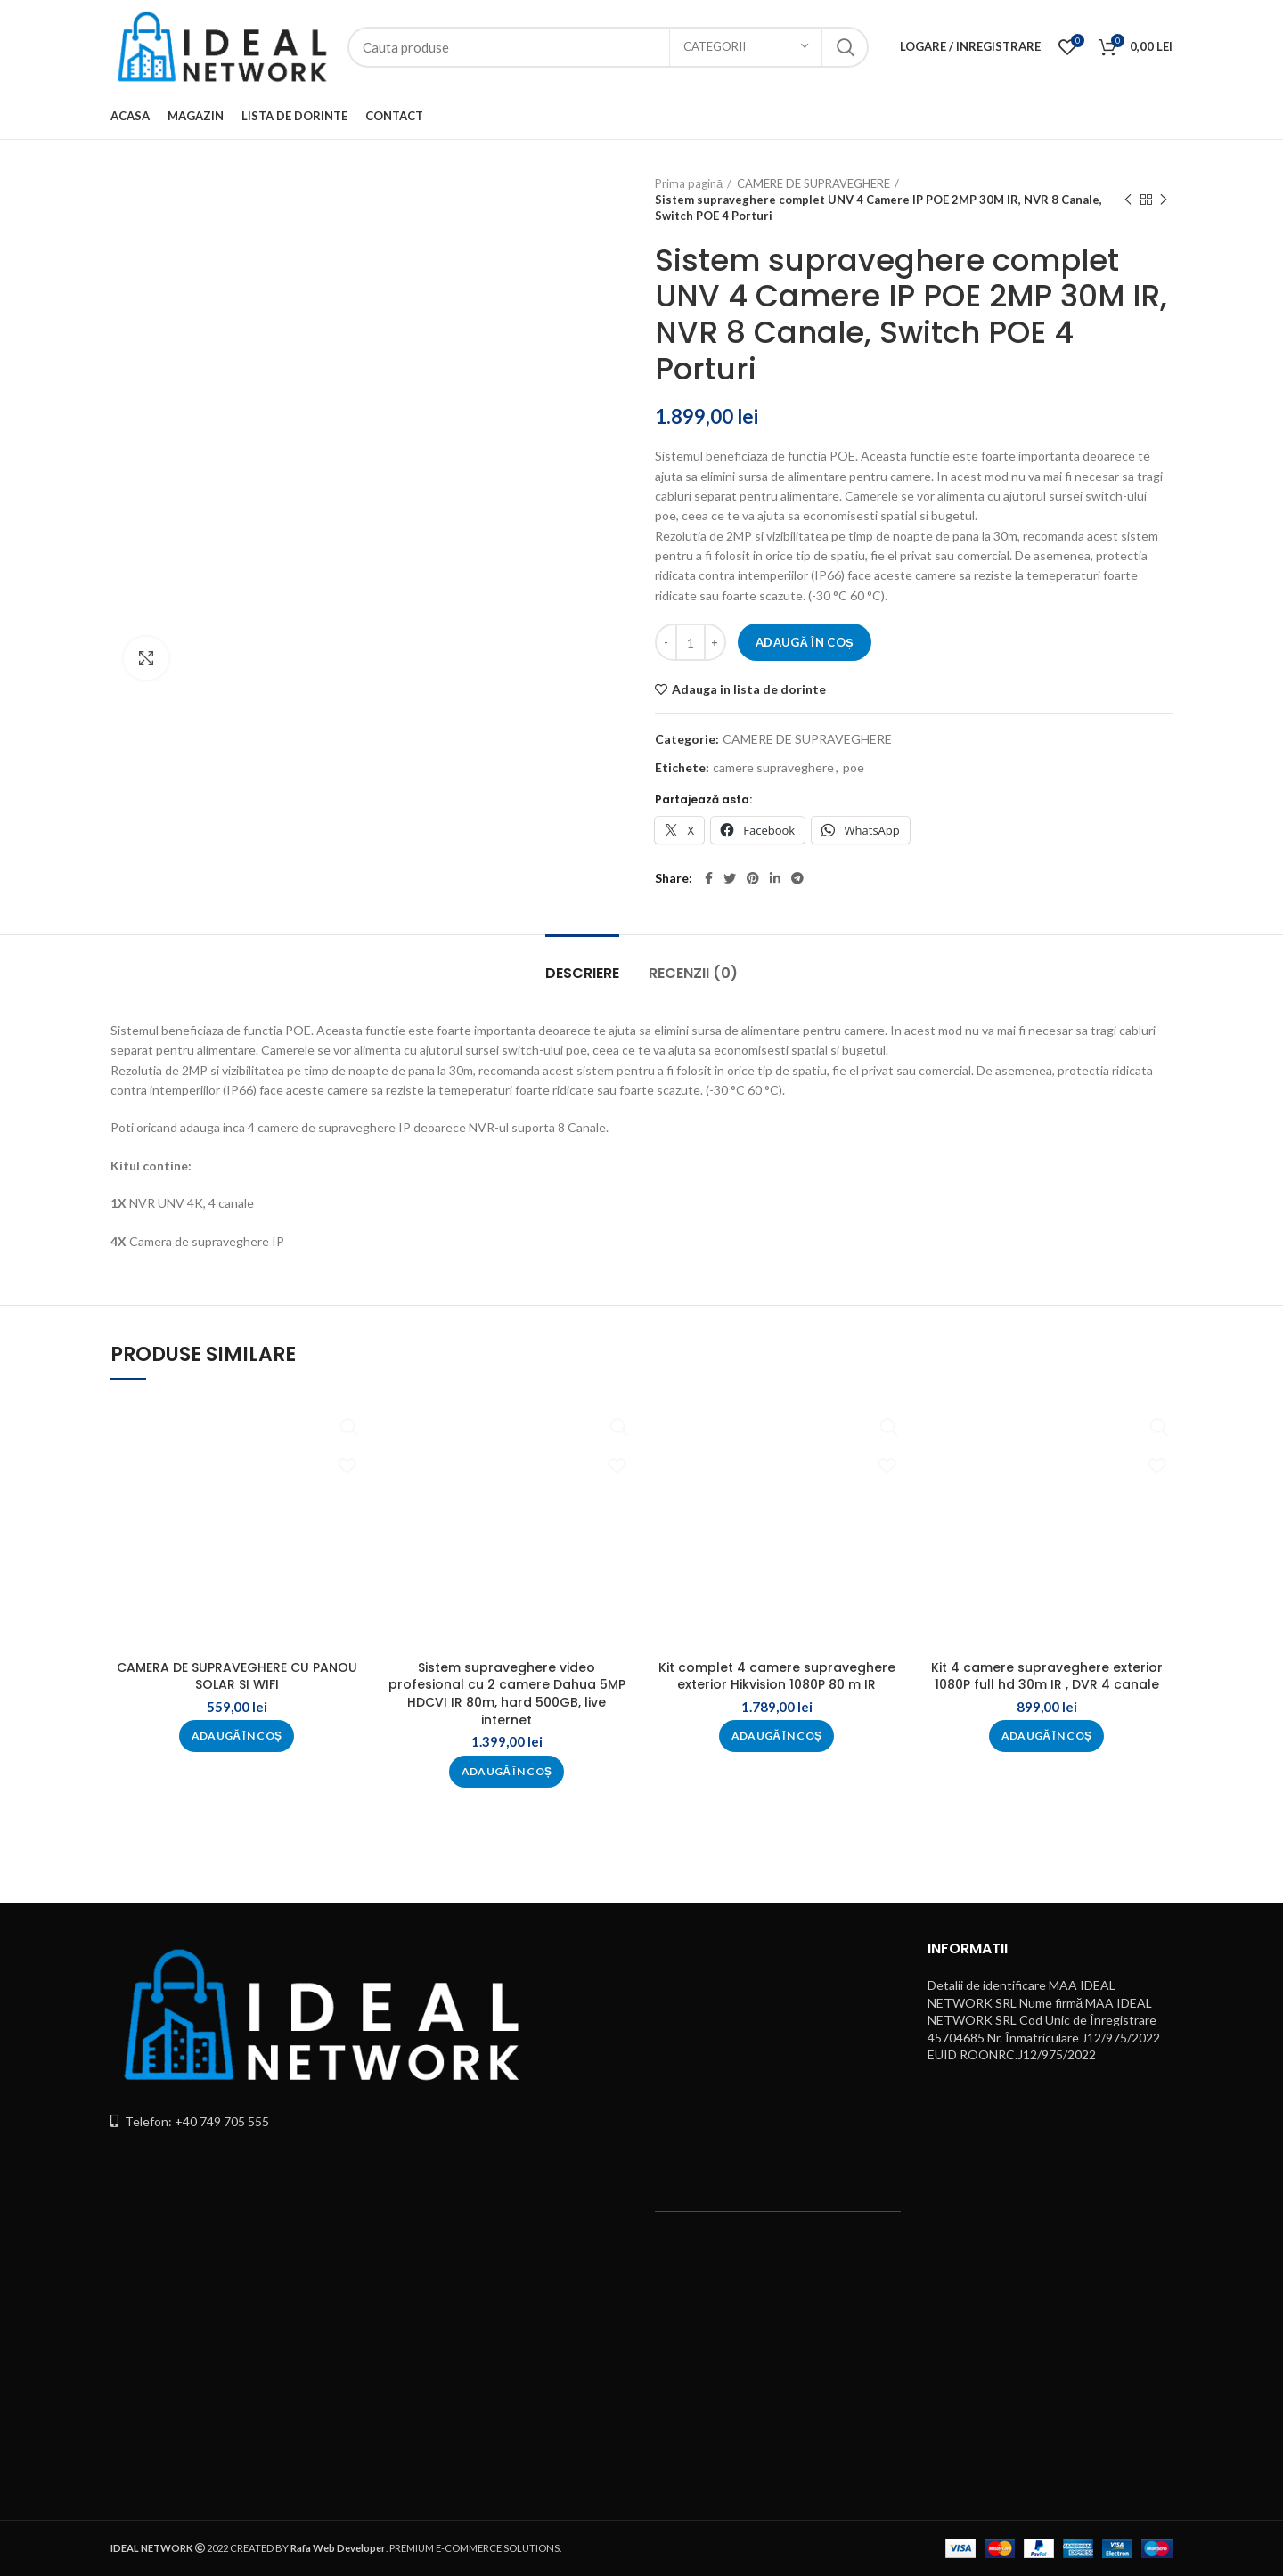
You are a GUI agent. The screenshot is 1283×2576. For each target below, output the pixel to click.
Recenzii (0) (693, 973)
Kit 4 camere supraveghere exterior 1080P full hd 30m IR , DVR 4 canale (1047, 1676)
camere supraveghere (773, 768)
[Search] (608, 47)
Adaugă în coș (805, 642)
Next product (1163, 200)
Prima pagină (689, 183)
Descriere (582, 973)
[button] (237, 1736)
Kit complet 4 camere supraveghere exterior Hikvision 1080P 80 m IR (776, 1676)
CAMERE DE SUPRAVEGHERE (813, 183)
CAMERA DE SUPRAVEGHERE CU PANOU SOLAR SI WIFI (237, 1676)
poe (853, 768)
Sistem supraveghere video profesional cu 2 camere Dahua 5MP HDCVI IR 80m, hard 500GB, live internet (506, 1694)
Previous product (1128, 200)
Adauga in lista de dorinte (749, 689)
